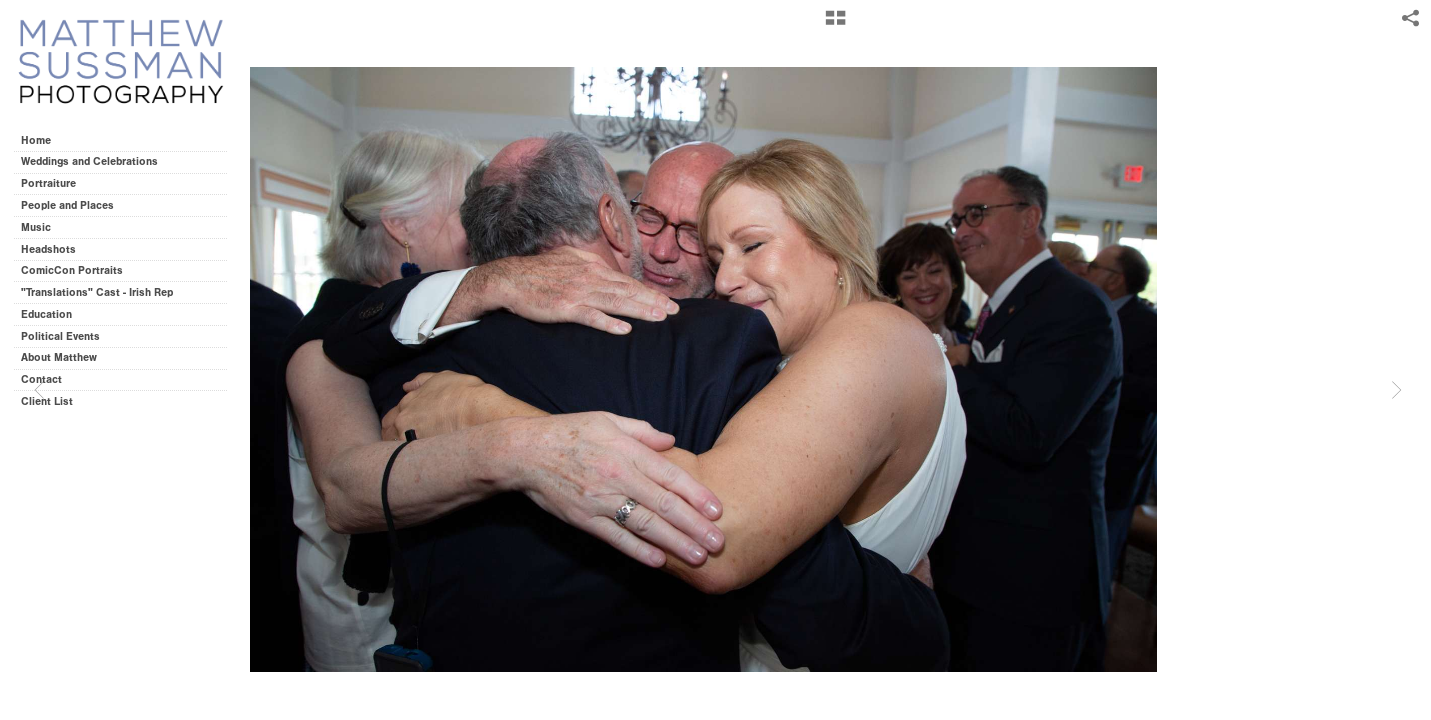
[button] (835, 25)
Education (46, 314)
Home (36, 140)
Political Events (60, 336)
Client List (47, 401)
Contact (41, 379)
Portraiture (48, 183)
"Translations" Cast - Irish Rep (97, 292)
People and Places (67, 205)
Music (36, 227)
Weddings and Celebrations (96, 161)
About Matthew (59, 357)
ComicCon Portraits (72, 270)
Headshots (48, 249)
